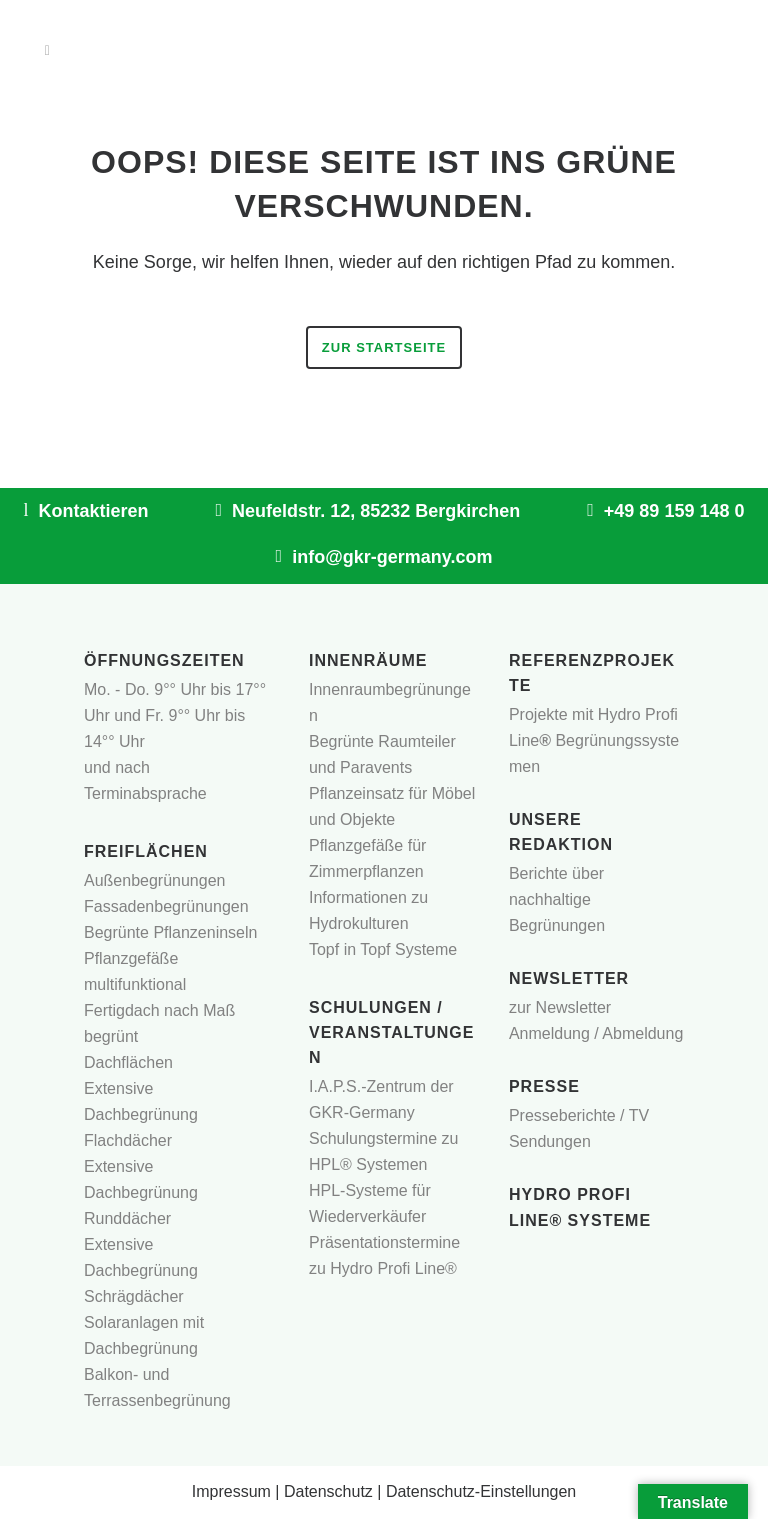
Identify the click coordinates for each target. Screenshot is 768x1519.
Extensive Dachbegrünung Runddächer (141, 1192)
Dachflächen (128, 1062)
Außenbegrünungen (154, 880)
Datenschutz (328, 1491)
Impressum (231, 1491)
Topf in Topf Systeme (383, 949)
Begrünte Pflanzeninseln (170, 932)
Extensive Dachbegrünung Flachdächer (141, 1114)
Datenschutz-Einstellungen (481, 1491)
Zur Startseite (384, 347)
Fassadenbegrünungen (166, 906)
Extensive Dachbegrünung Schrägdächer (141, 1270)
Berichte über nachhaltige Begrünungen (557, 899)
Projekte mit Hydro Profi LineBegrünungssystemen (594, 740)
